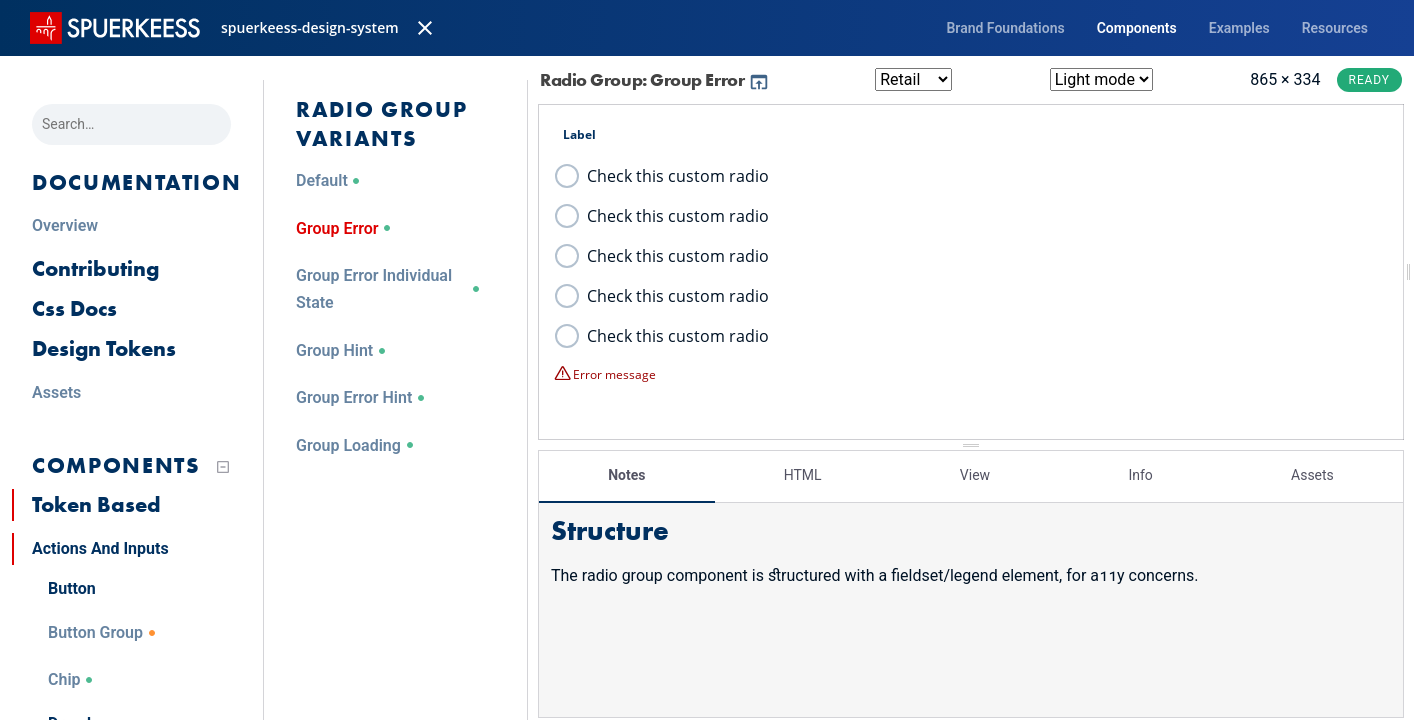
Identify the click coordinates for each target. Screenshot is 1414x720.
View (975, 475)
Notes (626, 475)
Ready (1369, 80)
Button (72, 588)
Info (1140, 475)
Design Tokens (104, 348)
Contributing (95, 268)
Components (1137, 28)
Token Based (96, 504)
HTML (803, 475)
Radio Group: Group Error (655, 79)
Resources (1335, 28)
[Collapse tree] (223, 467)
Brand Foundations (1005, 28)
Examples (1239, 28)
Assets (1312, 475)
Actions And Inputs (100, 548)
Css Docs (74, 308)
